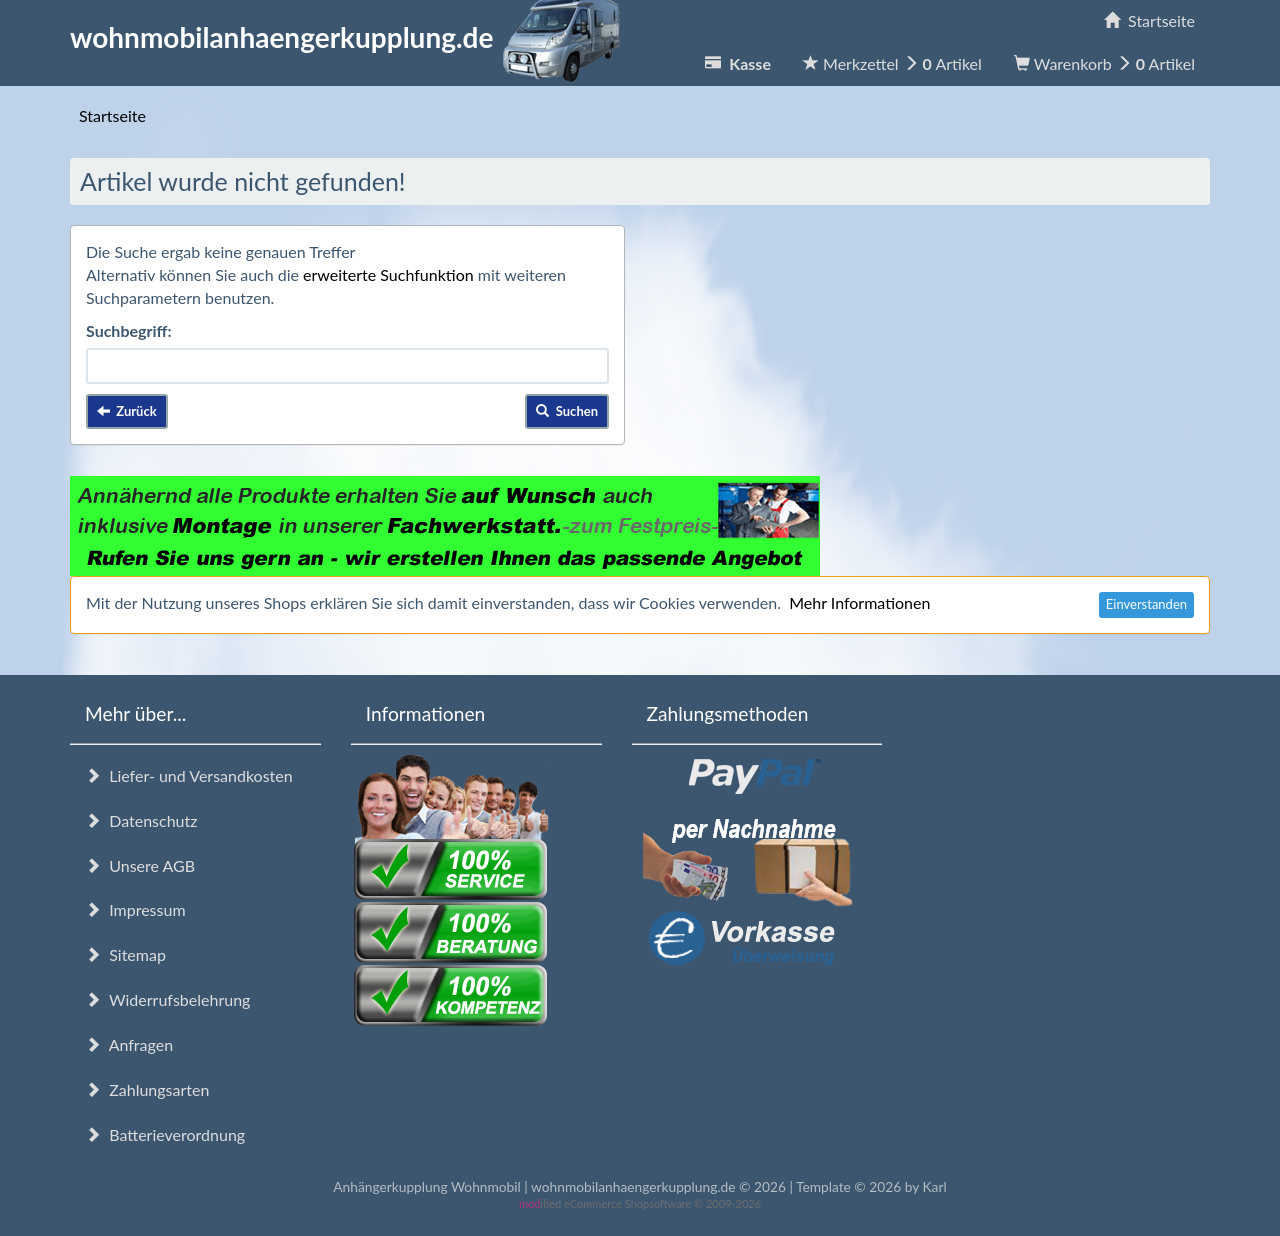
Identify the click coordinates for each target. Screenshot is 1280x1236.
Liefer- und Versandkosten (189, 775)
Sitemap (125, 954)
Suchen (567, 411)
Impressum (135, 909)
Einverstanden (1146, 604)
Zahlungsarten (147, 1089)
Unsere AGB (140, 865)
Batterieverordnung (165, 1134)
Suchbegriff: (129, 330)
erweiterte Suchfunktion (388, 274)
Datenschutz (141, 820)
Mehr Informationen (859, 602)
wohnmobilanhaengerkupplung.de (351, 37)
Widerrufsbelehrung (167, 999)
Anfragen (129, 1044)
